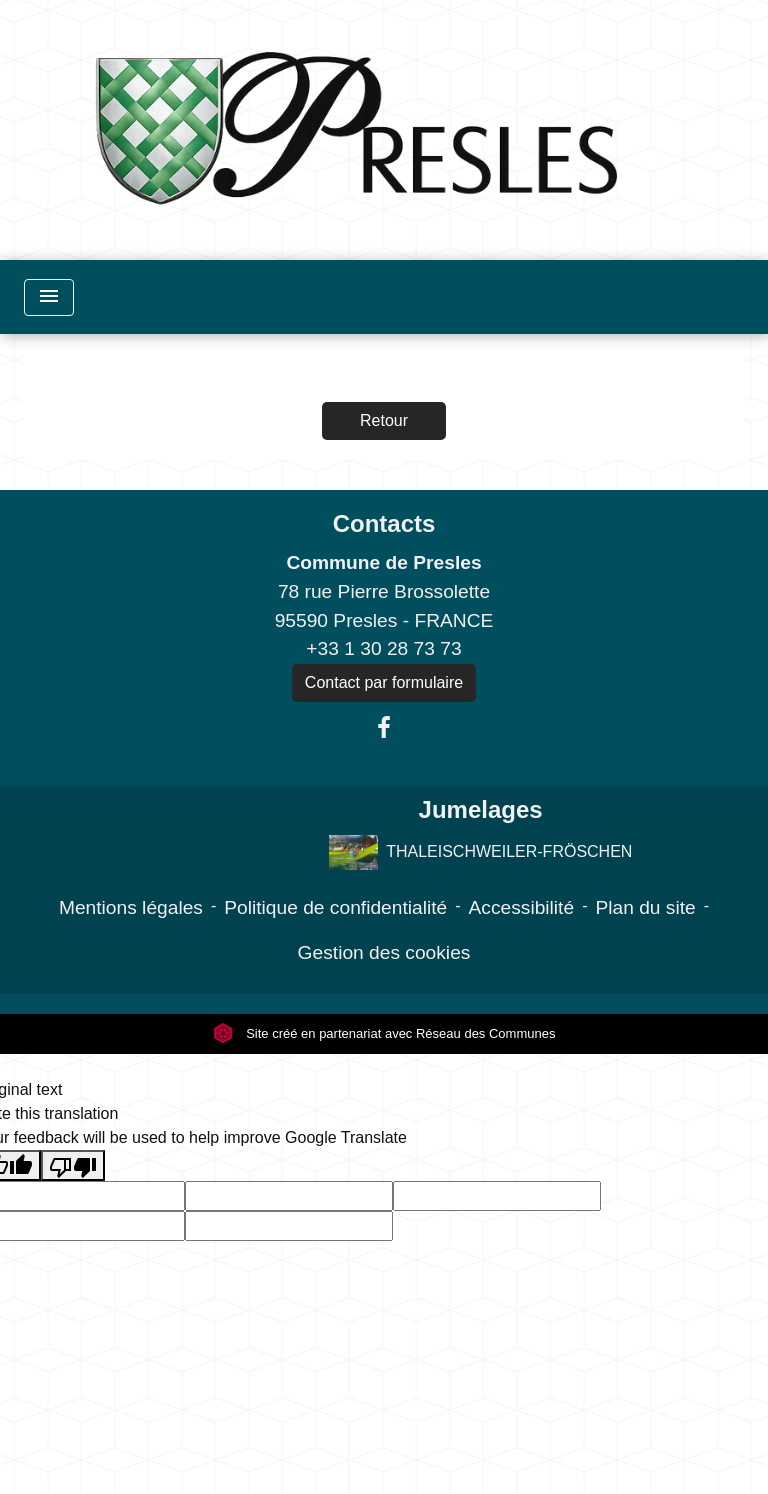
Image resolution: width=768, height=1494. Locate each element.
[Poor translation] (73, 1165)
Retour (384, 420)
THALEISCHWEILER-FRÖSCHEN (481, 852)
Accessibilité (522, 907)
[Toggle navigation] (49, 297)
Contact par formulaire (384, 682)
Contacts (384, 523)
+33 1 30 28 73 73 (383, 648)
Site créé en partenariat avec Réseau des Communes (384, 1033)
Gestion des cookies (384, 952)
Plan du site (645, 907)
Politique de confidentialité (335, 907)
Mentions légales (131, 907)
